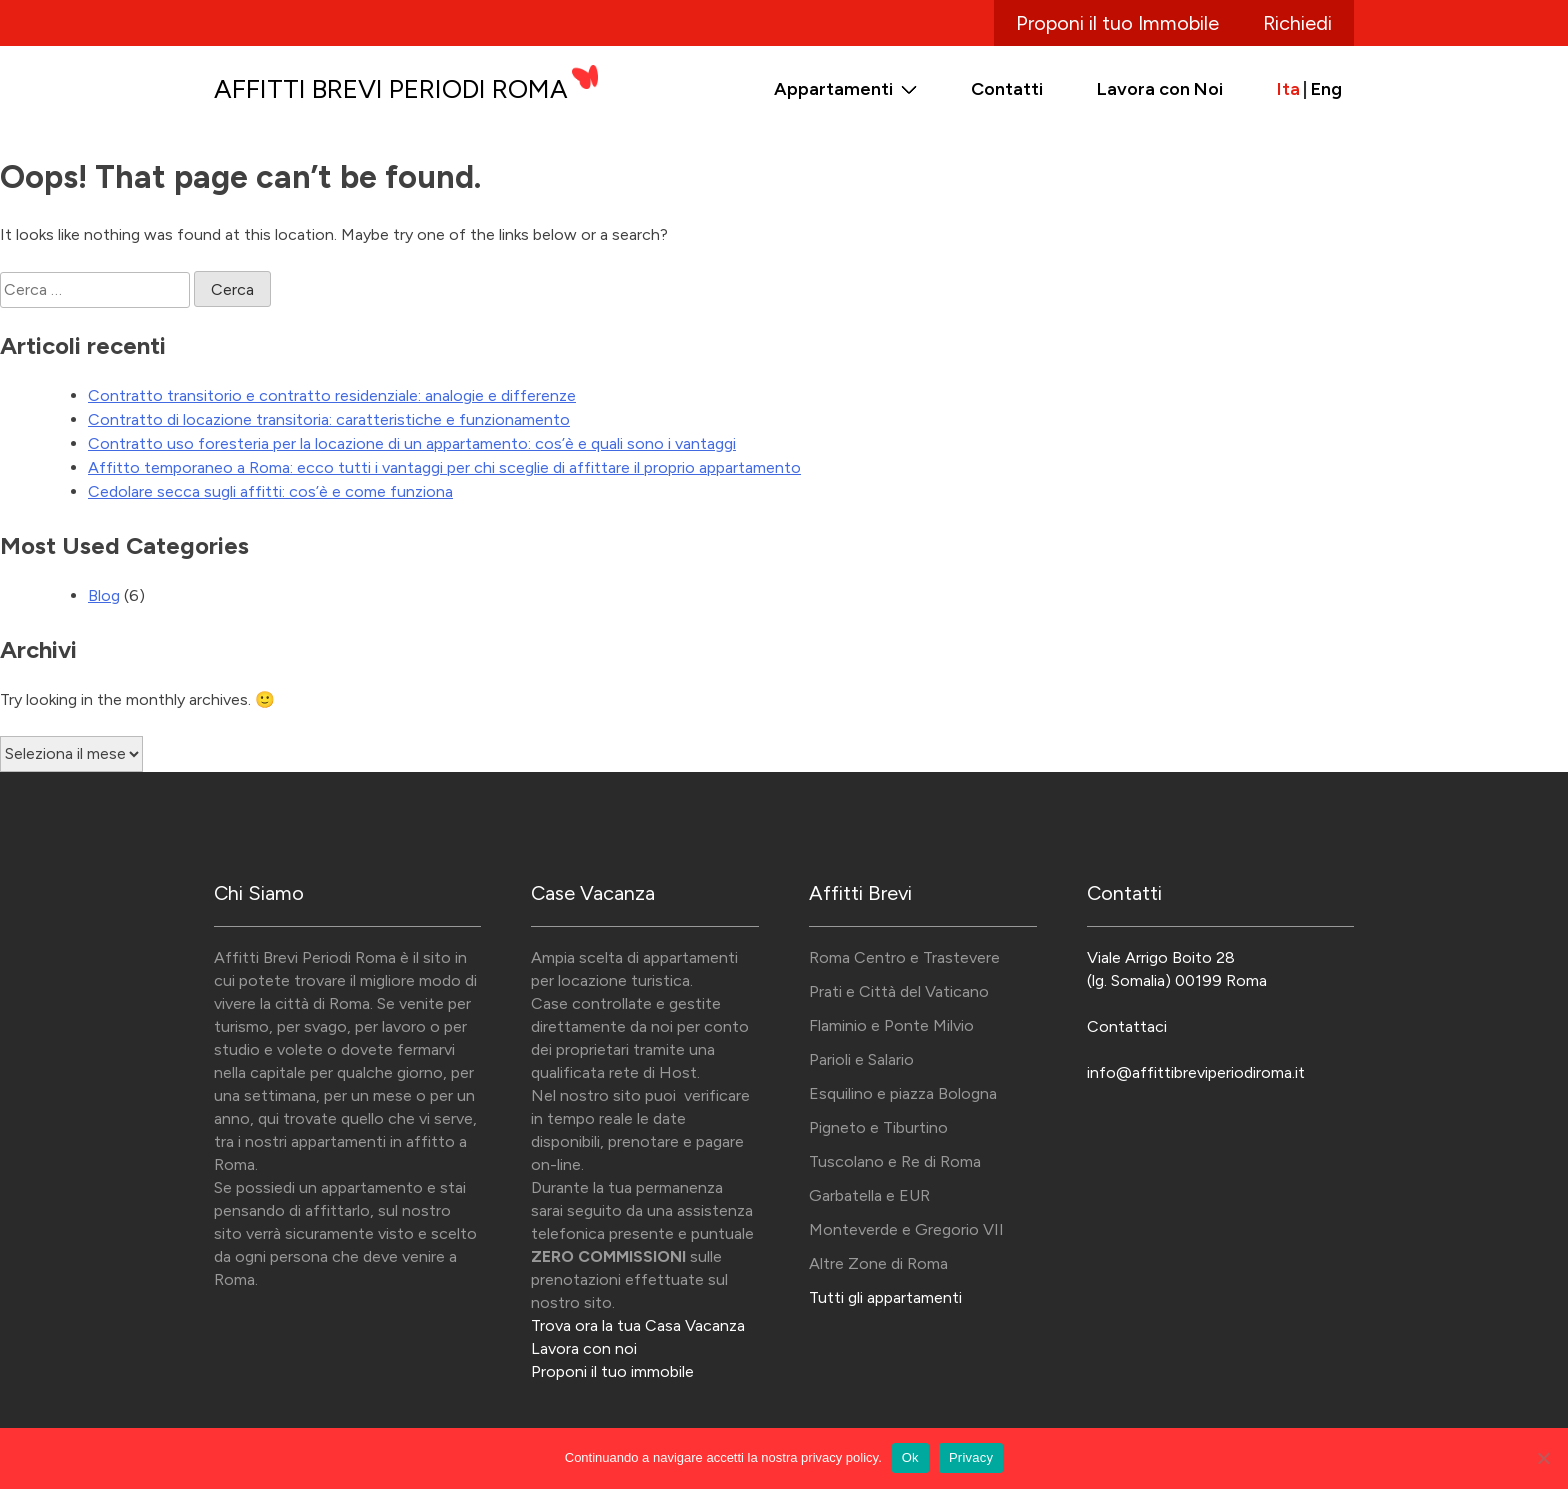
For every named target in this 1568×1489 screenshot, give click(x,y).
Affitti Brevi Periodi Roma (391, 89)
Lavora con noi (584, 1348)
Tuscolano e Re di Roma (895, 1161)
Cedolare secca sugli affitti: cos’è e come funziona (270, 491)
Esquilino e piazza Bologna (903, 1093)
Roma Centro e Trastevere (904, 957)
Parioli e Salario (861, 1059)
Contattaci (1127, 1026)
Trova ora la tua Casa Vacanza (638, 1325)
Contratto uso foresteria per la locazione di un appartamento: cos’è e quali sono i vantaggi (412, 443)
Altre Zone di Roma (878, 1263)
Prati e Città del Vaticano (899, 991)
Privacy (971, 1457)
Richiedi (1297, 23)
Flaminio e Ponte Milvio (891, 1025)
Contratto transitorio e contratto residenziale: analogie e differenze (332, 395)
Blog (104, 595)
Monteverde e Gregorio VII (906, 1229)
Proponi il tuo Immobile (1117, 23)
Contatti (1007, 89)
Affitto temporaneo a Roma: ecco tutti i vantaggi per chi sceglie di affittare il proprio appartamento (444, 467)
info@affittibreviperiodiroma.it (1196, 1072)
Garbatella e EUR (869, 1195)
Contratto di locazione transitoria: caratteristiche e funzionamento (329, 419)
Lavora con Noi (1160, 89)
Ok (910, 1457)
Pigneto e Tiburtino (878, 1127)
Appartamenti (833, 89)
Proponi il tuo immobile (612, 1371)
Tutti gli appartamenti (885, 1297)
